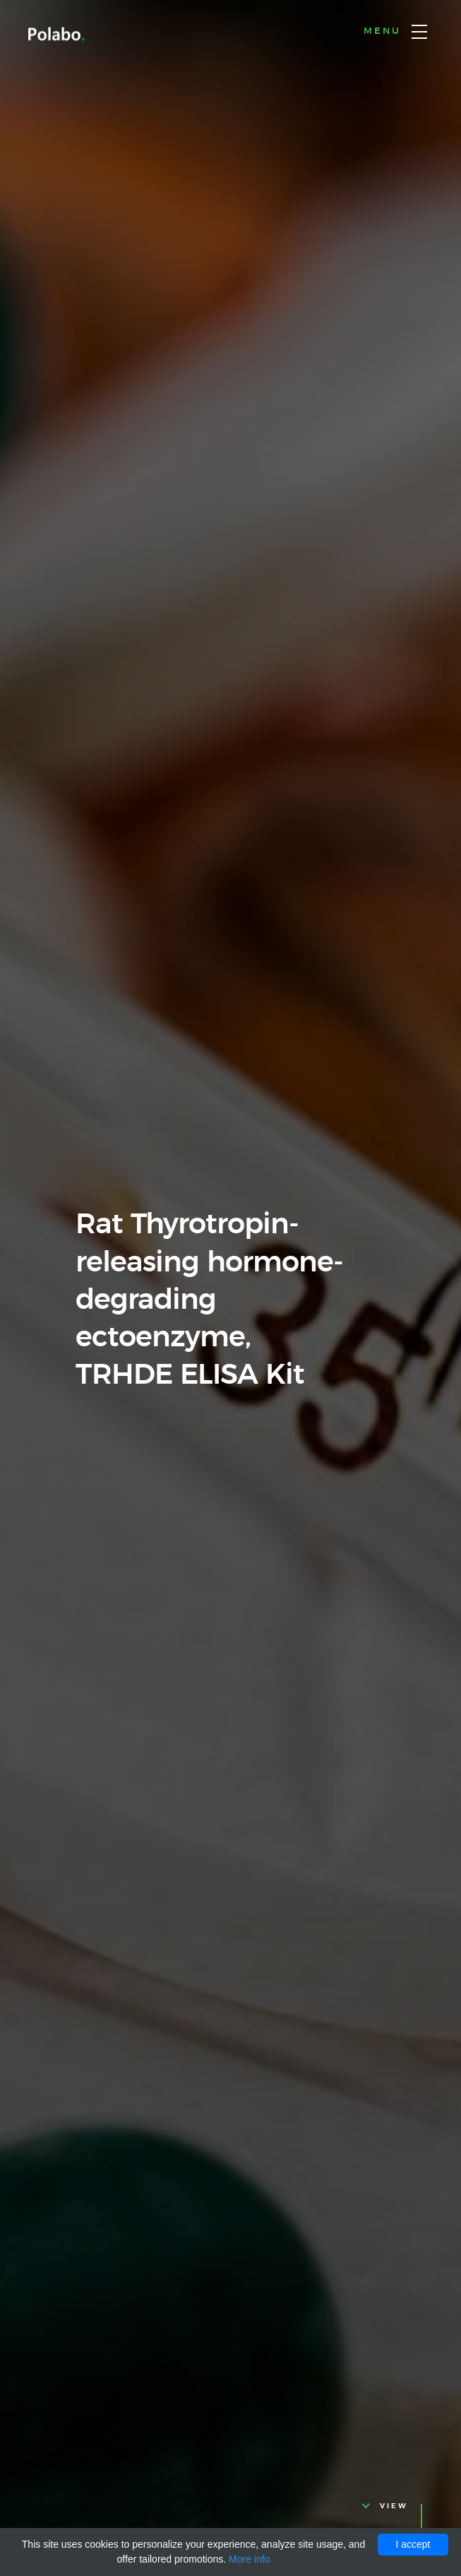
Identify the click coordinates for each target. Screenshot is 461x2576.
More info (249, 2559)
